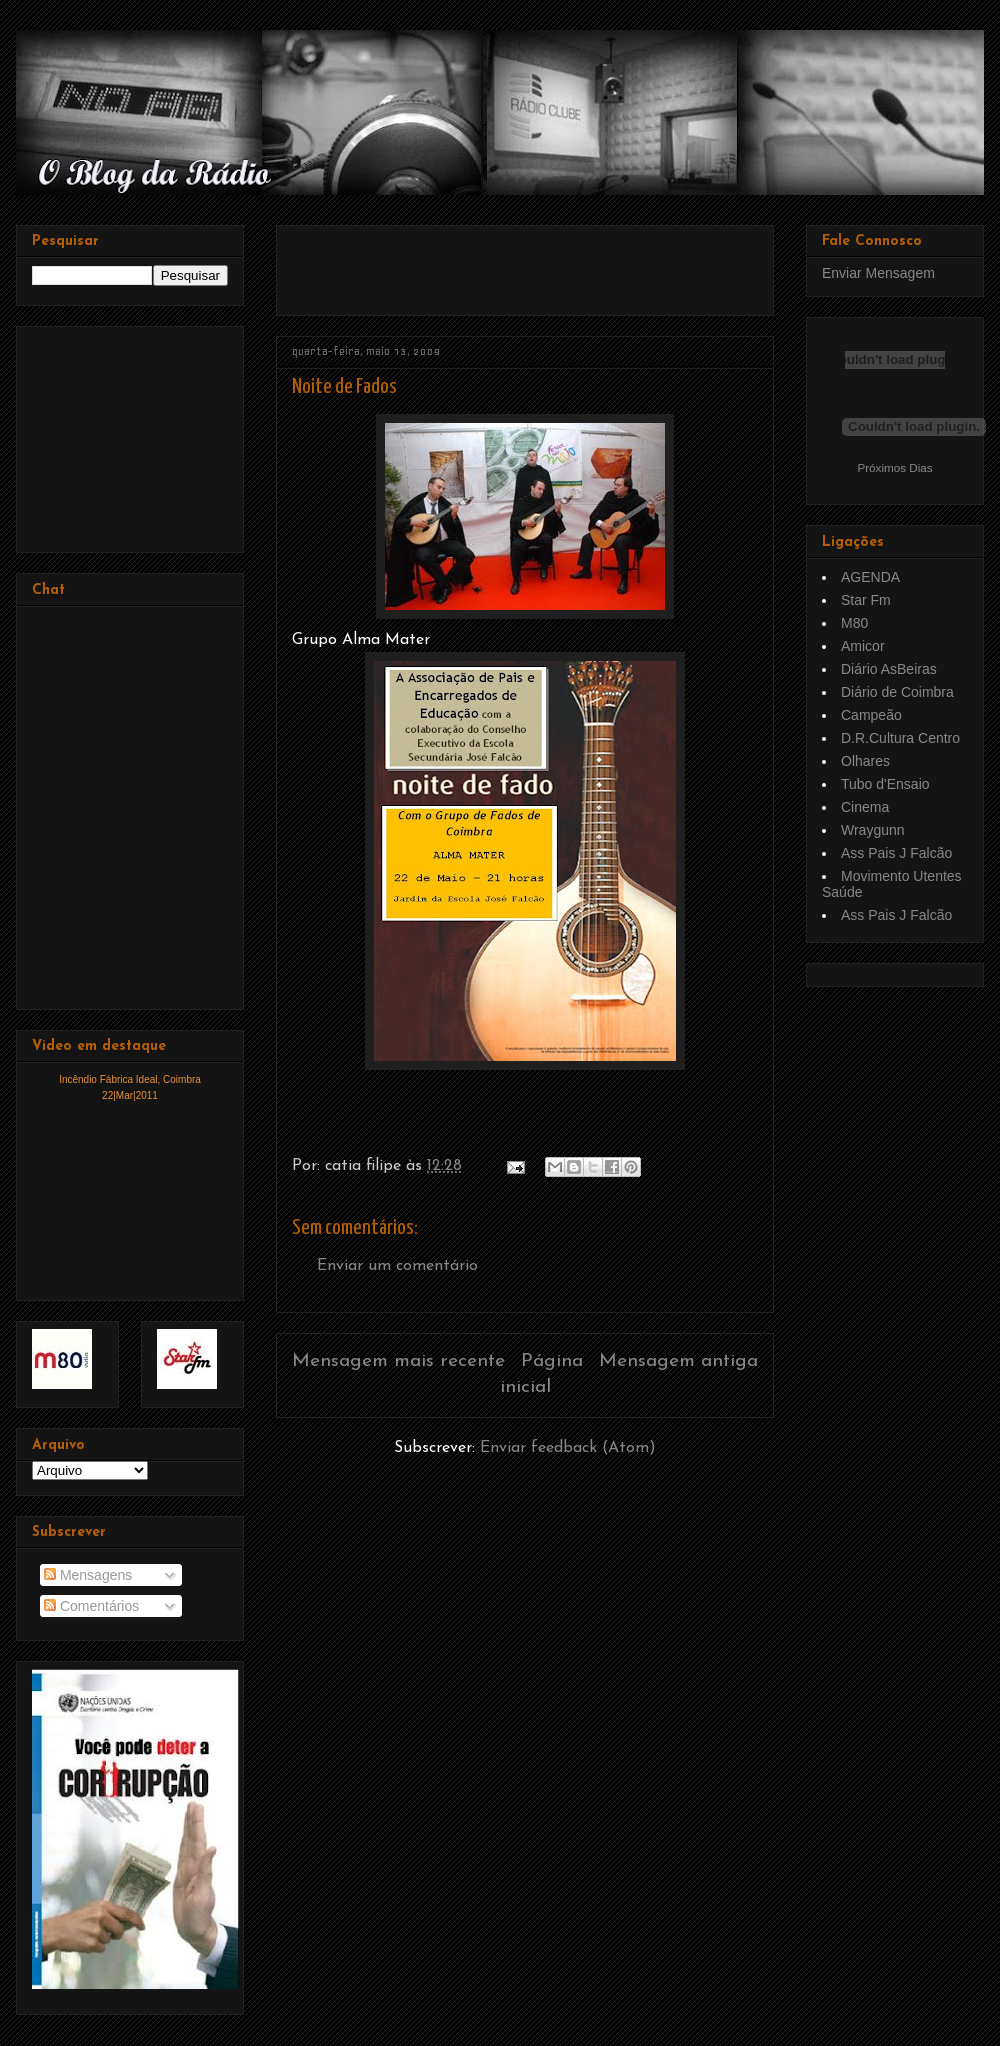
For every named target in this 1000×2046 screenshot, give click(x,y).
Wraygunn (873, 830)
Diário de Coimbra (897, 692)
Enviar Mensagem (878, 273)
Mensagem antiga (678, 1361)
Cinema (865, 807)
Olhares (865, 761)
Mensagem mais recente (398, 1361)
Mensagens (88, 1575)
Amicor (863, 646)
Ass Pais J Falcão (896, 853)
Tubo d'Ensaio (885, 784)
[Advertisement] (526, 263)
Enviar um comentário (397, 1266)
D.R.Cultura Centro (900, 738)
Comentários (91, 1606)
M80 (854, 623)
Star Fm (866, 600)
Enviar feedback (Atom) (568, 1448)
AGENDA (870, 577)
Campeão (871, 715)
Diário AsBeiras (889, 669)
